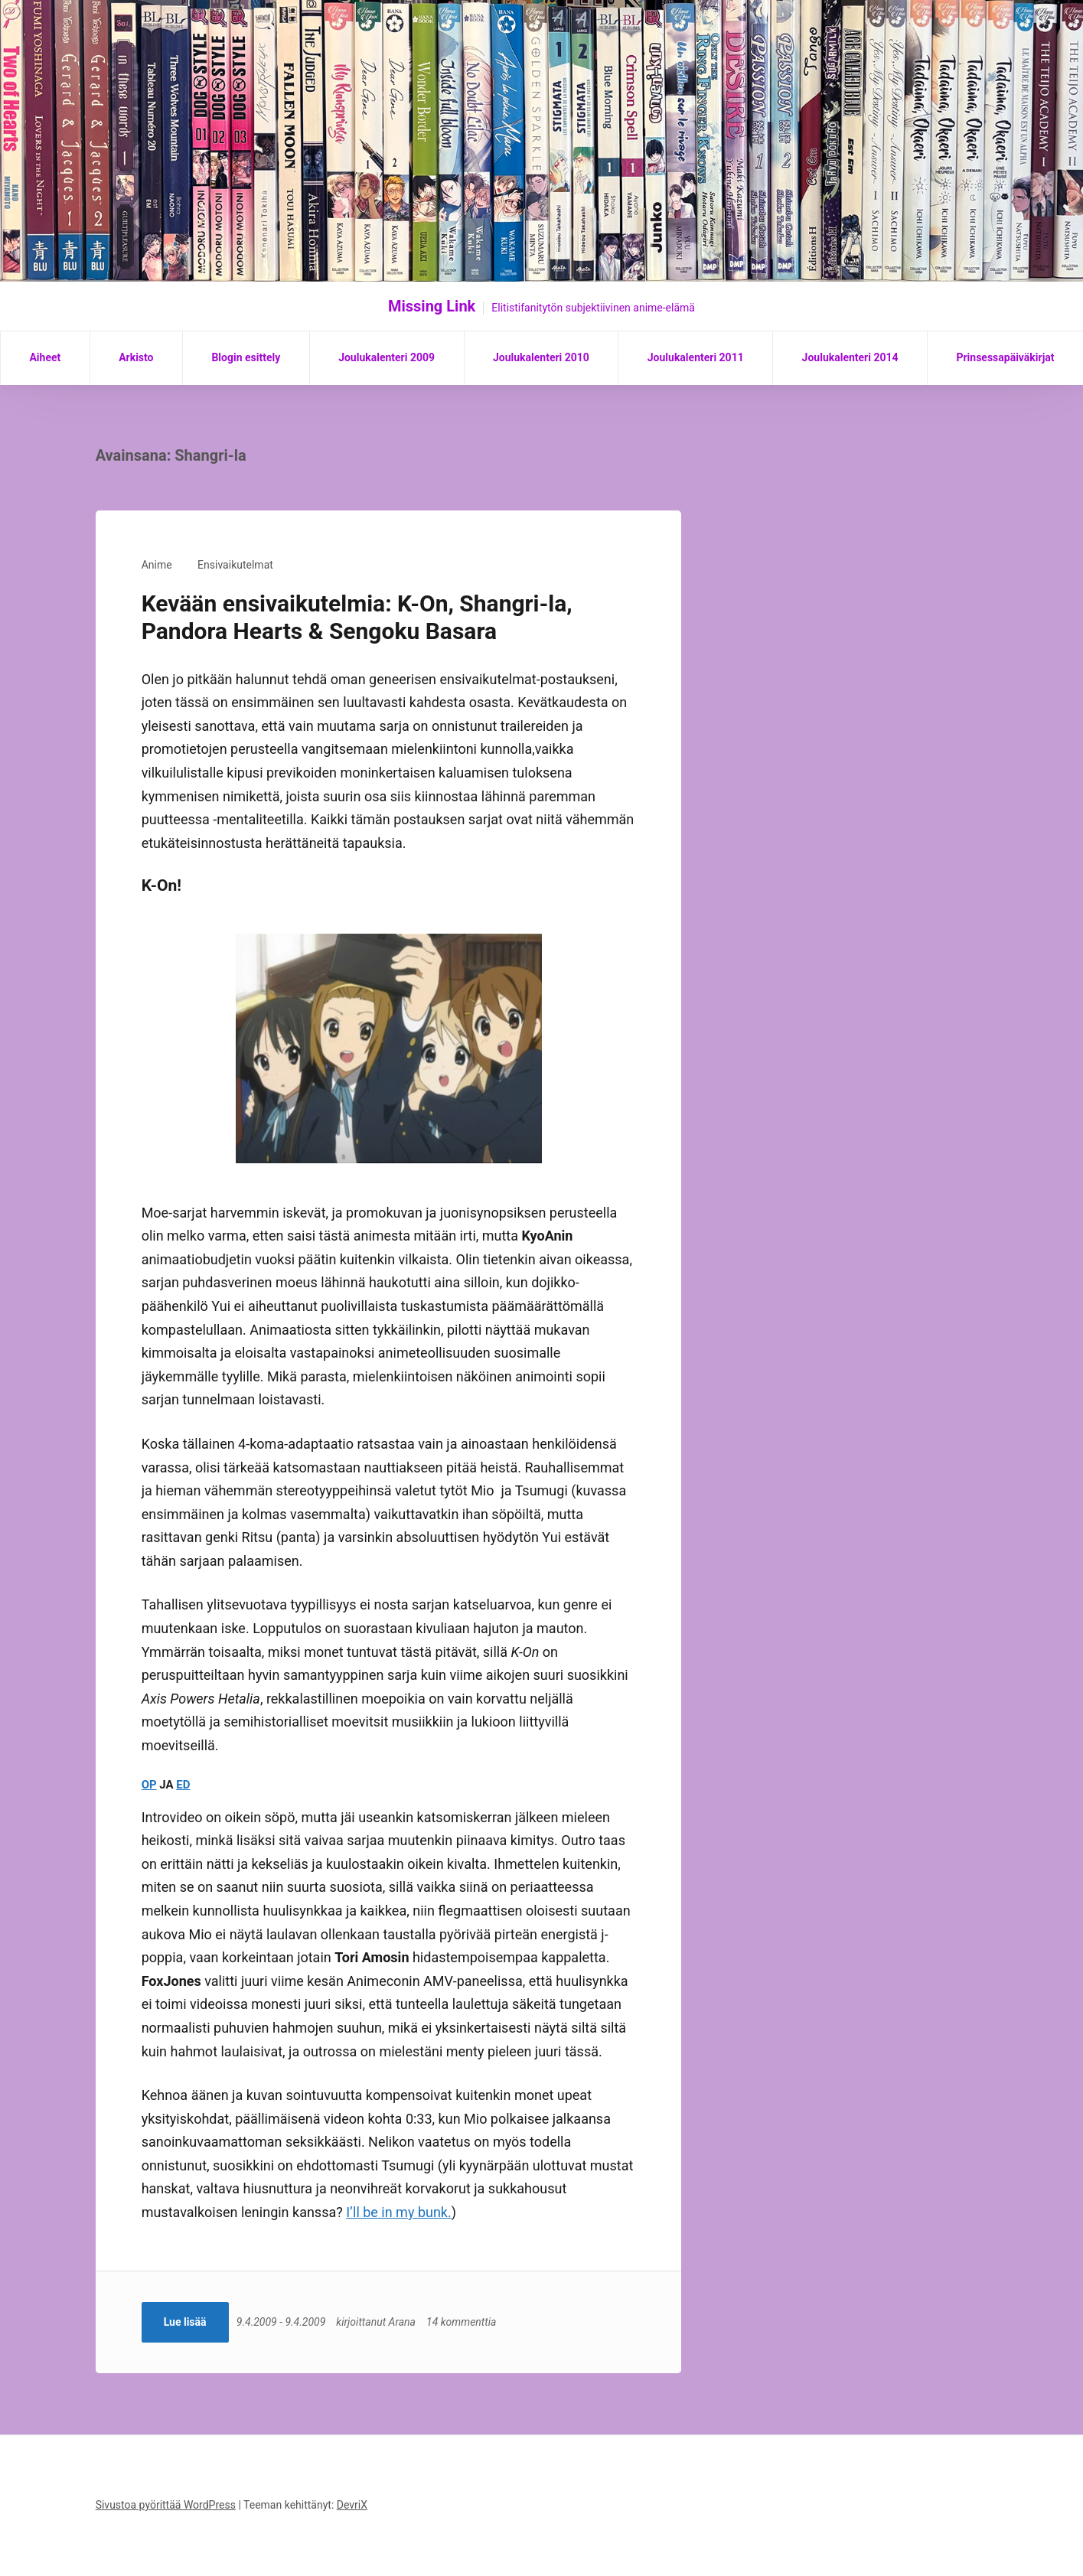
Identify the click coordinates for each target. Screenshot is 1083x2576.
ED (183, 1785)
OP (149, 1785)
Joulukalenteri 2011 (696, 357)
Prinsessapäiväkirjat (1005, 357)
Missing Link (431, 306)
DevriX (352, 2505)
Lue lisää (185, 2322)
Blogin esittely (245, 357)
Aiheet (44, 357)
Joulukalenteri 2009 (386, 357)
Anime (157, 565)
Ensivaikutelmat (235, 565)
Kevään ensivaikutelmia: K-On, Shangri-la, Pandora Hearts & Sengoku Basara (357, 617)
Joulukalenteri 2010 (541, 357)
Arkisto (136, 357)
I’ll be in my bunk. (399, 2212)
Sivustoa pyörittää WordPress (166, 2505)
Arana (404, 2322)
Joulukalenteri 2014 (850, 357)
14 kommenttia (464, 2322)
